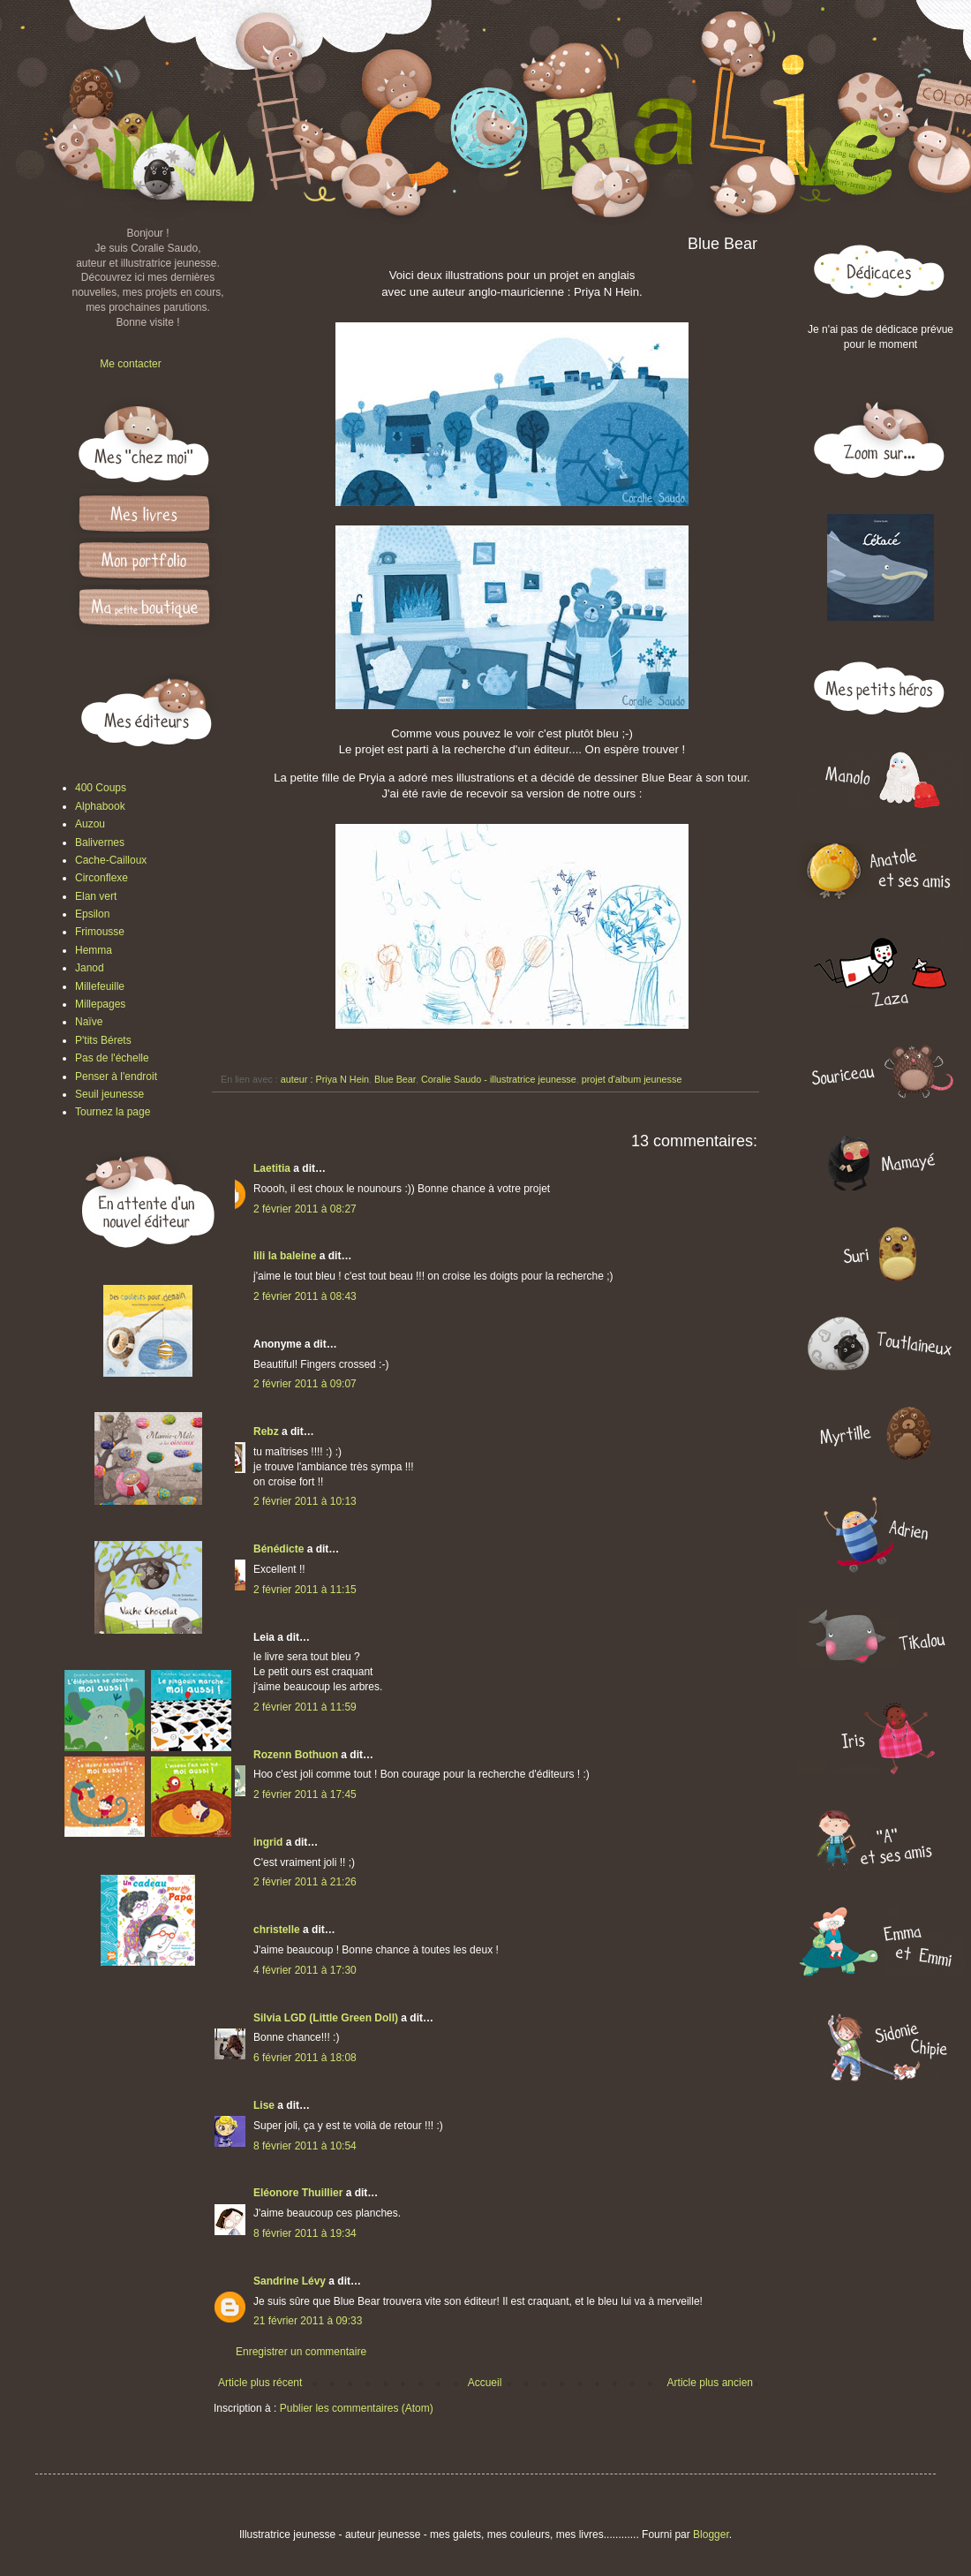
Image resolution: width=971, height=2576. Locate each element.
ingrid (267, 1842)
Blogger (711, 2534)
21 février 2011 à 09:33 (307, 2321)
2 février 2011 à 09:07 (305, 1384)
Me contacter (130, 364)
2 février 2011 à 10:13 (305, 1501)
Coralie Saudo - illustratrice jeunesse (498, 1079)
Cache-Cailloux (111, 860)
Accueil (485, 2382)
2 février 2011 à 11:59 (305, 1707)
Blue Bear (395, 1079)
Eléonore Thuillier (297, 2193)
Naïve (88, 1022)
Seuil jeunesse (109, 1094)
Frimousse (99, 931)
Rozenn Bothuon (295, 1755)
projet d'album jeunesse (632, 1079)
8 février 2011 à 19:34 (305, 2233)
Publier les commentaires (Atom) (356, 2408)
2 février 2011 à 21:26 (305, 1882)
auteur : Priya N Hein (325, 1079)
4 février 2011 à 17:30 (305, 1970)
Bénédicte (278, 1549)
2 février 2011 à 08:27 (305, 1209)
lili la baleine (284, 1256)
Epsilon (92, 914)
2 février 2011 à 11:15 (305, 1589)
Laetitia (271, 1168)
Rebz (266, 1431)
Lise (264, 2105)
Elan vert (96, 896)
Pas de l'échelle (112, 1058)
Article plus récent (260, 2382)
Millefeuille (99, 986)
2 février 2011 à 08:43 (305, 1296)
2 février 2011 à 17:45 (305, 1794)
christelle (276, 1929)
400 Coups (100, 788)
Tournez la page (112, 1112)
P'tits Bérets (103, 1040)
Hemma (93, 950)
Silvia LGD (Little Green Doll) (325, 2018)
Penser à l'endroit (116, 1076)
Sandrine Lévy (289, 2281)
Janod (89, 968)
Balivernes (99, 842)
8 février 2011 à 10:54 (305, 2146)
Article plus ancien (710, 2382)
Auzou (90, 824)
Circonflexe (101, 878)
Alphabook (100, 806)
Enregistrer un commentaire (301, 2352)
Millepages (100, 1004)
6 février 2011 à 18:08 (305, 2057)
